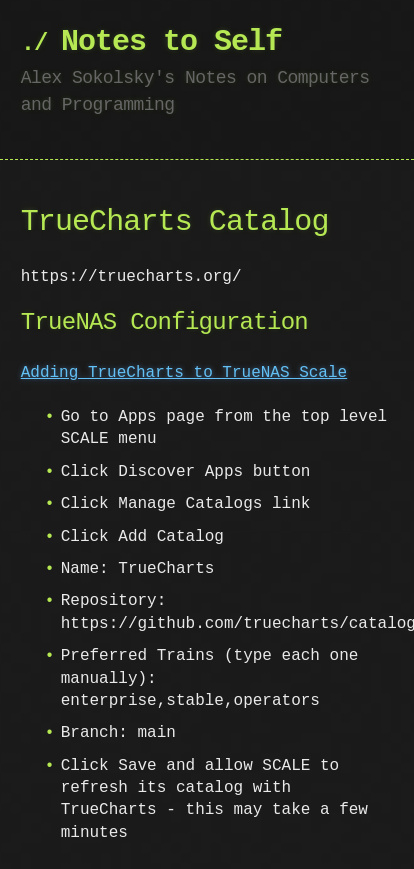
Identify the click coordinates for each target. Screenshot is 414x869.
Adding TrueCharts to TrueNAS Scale (184, 373)
